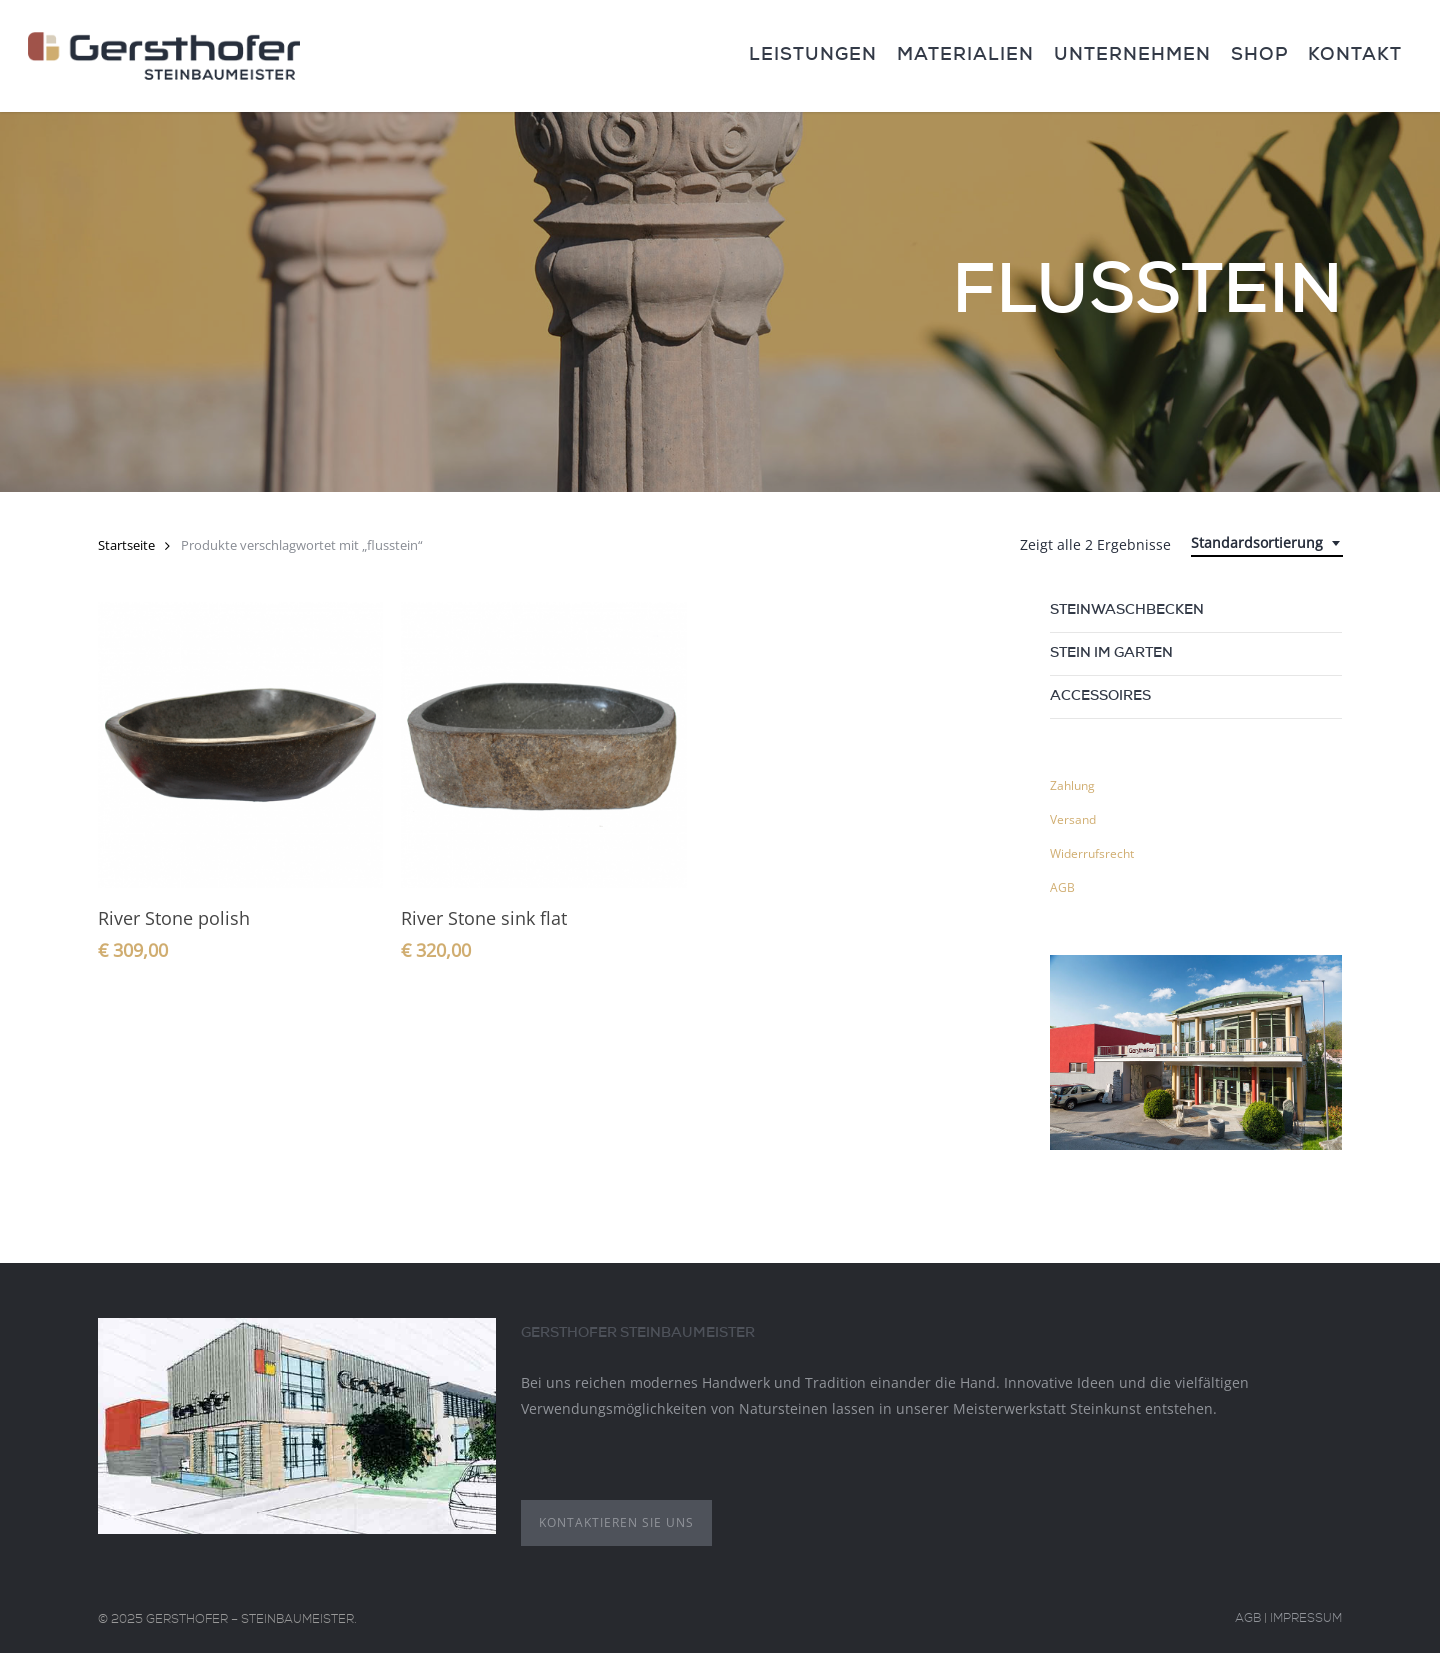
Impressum (1306, 1620)
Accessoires (1100, 697)
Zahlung (1072, 785)
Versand (1073, 819)
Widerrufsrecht (1092, 853)
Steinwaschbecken (1127, 611)
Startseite (126, 545)
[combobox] (1267, 543)
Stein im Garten (1111, 654)
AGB (1062, 887)
